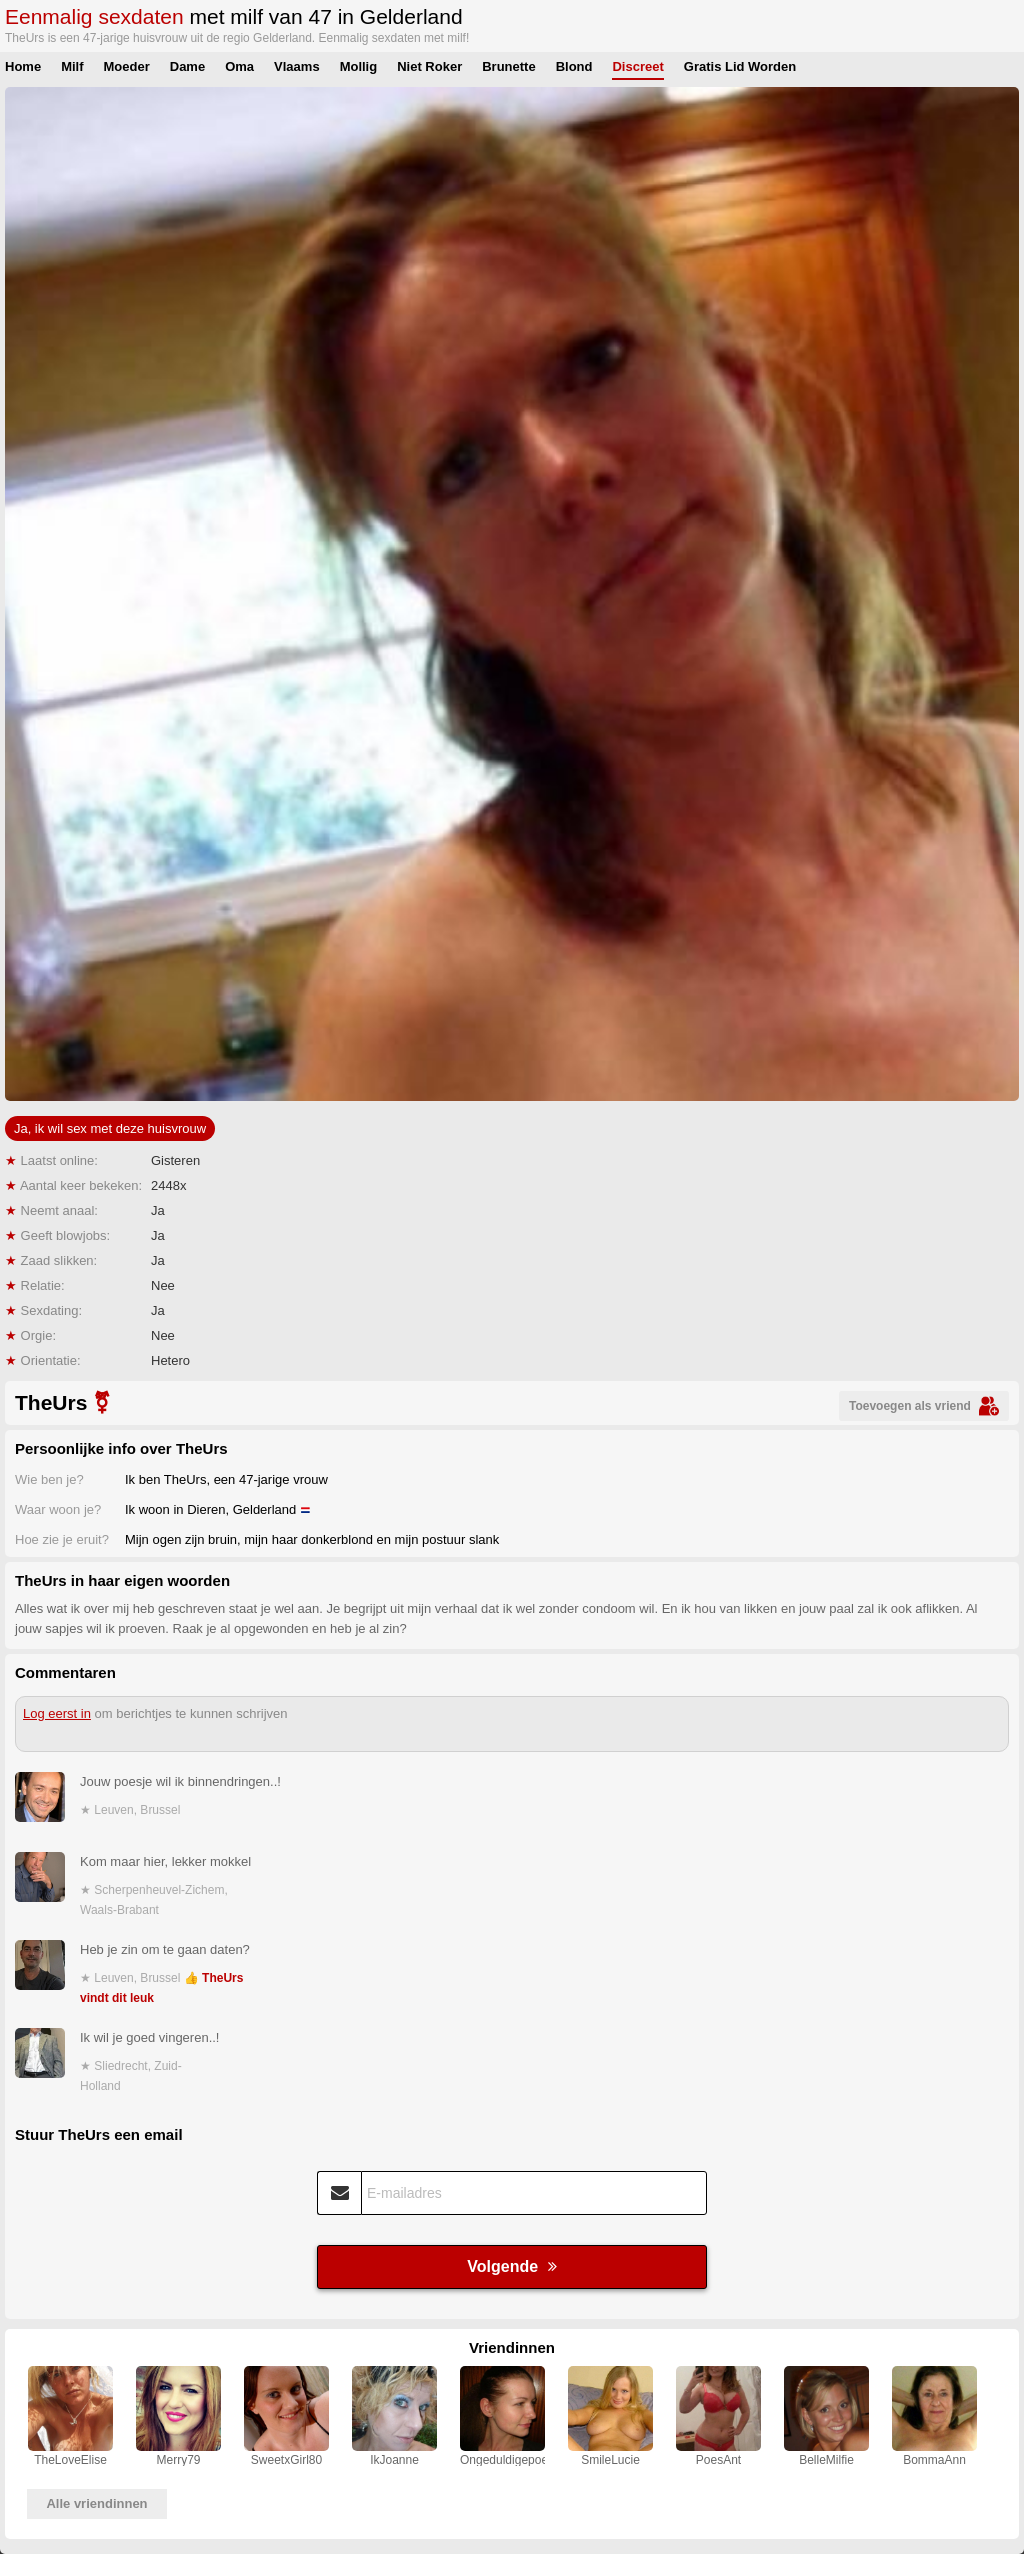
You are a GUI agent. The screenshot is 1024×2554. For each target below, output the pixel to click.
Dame (187, 66)
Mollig (359, 66)
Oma (239, 66)
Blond (574, 66)
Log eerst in (57, 1713)
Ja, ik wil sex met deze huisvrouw (110, 1128)
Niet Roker (429, 66)
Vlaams (297, 66)
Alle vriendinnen (96, 2503)
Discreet (637, 66)
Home (23, 66)
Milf (72, 66)
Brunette (508, 66)
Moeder (127, 66)
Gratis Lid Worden (740, 66)
